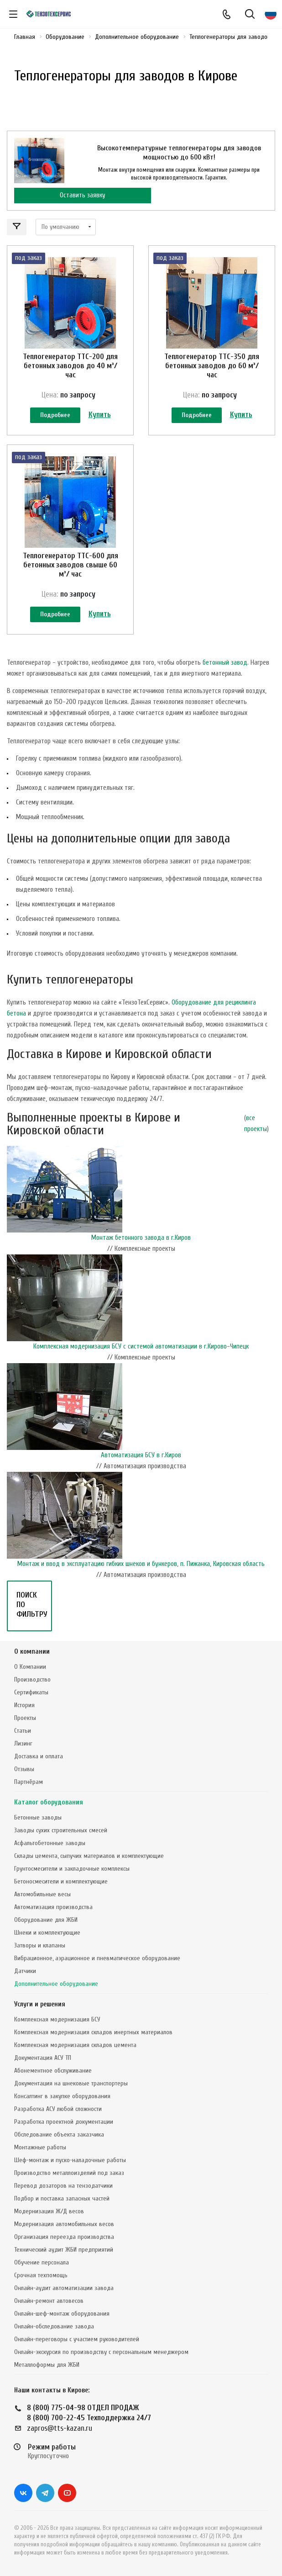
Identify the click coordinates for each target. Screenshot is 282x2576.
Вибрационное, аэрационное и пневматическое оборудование (97, 1958)
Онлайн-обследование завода (54, 2326)
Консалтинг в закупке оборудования (62, 2096)
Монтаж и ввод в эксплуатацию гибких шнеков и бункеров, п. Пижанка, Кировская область (141, 1564)
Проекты (25, 1718)
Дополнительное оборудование (56, 1984)
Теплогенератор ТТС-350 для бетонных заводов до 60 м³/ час (211, 365)
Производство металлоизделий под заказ (69, 2173)
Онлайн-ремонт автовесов (49, 2301)
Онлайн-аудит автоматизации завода (64, 2288)
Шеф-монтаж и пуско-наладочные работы (70, 2160)
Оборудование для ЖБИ (46, 1920)
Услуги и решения (39, 2004)
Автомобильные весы (42, 1894)
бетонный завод (225, 662)
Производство (32, 1679)
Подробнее (55, 415)
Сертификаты (31, 1692)
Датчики (25, 1971)
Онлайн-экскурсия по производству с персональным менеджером (101, 2352)
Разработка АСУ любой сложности (58, 2109)
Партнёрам (28, 1782)
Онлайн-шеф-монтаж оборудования (62, 2313)
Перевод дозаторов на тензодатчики (63, 2186)
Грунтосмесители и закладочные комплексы (72, 1868)
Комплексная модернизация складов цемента (75, 2045)
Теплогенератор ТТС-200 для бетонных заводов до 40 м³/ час (70, 365)
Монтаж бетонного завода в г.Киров (141, 1238)
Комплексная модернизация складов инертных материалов (93, 2032)
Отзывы (24, 1769)
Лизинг (23, 1743)
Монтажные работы (40, 2147)
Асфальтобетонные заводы (49, 1843)
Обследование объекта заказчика (59, 2134)
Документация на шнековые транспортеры (71, 2083)
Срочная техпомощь (41, 2275)
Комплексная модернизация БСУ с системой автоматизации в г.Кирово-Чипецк (141, 1346)
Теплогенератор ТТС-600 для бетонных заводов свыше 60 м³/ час (70, 564)
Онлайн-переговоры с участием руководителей (76, 2339)
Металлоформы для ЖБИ (46, 2365)
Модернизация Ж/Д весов (49, 2211)
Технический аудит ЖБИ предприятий (63, 2249)
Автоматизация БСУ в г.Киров (141, 1455)
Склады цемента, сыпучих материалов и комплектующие (89, 1856)
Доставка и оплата (38, 1756)
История (24, 1705)
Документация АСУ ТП (42, 2058)
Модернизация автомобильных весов (64, 2224)
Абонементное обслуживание (53, 2070)
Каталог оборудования (48, 1802)
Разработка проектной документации (63, 2122)
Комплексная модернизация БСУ (57, 2019)
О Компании (30, 1667)
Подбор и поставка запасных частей (62, 2198)
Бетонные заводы (38, 1817)
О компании (32, 1652)
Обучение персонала (41, 2262)
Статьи (22, 1731)
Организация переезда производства (64, 2237)
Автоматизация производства (53, 1907)
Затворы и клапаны (39, 1945)
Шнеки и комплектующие (47, 1932)
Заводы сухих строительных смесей (60, 1830)
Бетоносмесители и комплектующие (61, 1881)
